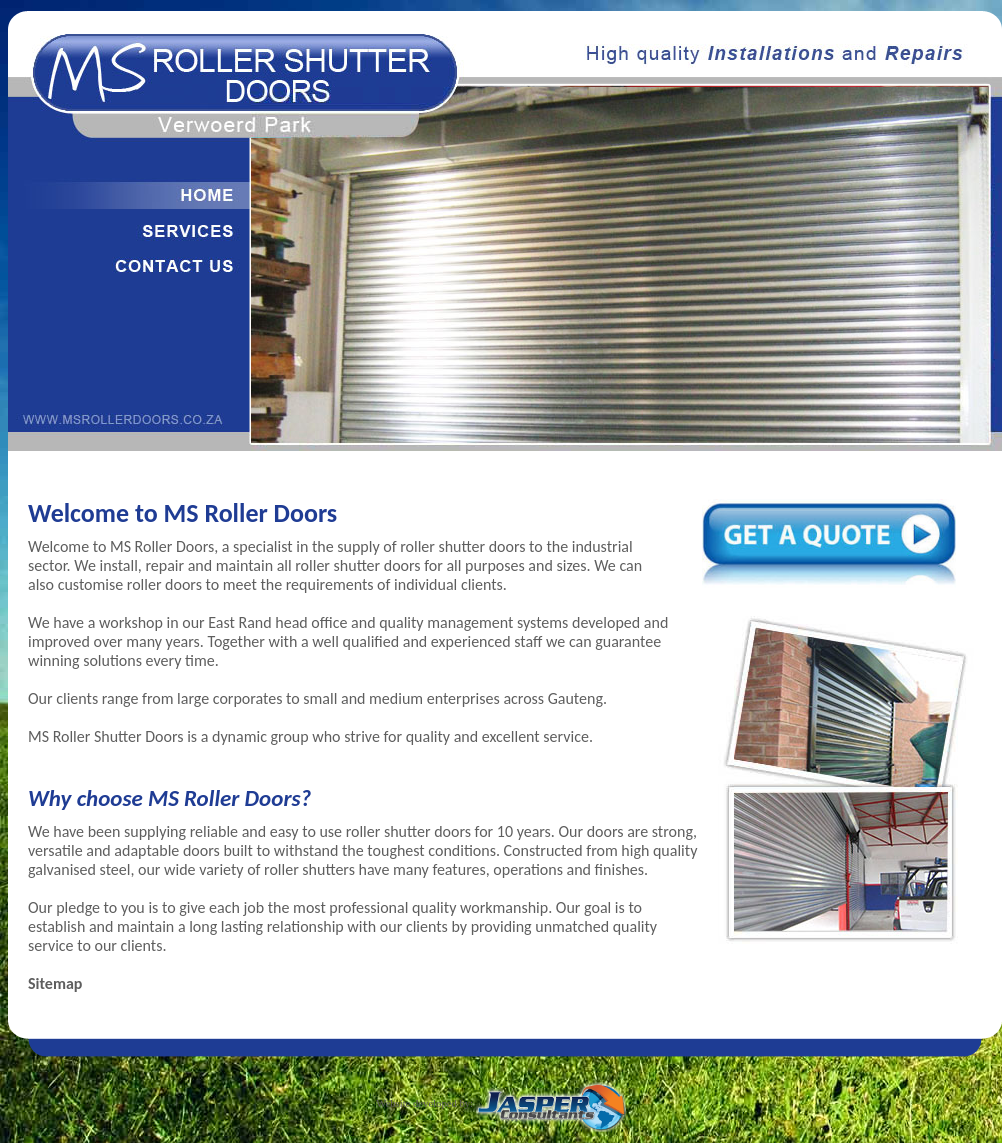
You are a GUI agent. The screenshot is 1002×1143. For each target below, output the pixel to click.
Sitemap (55, 983)
